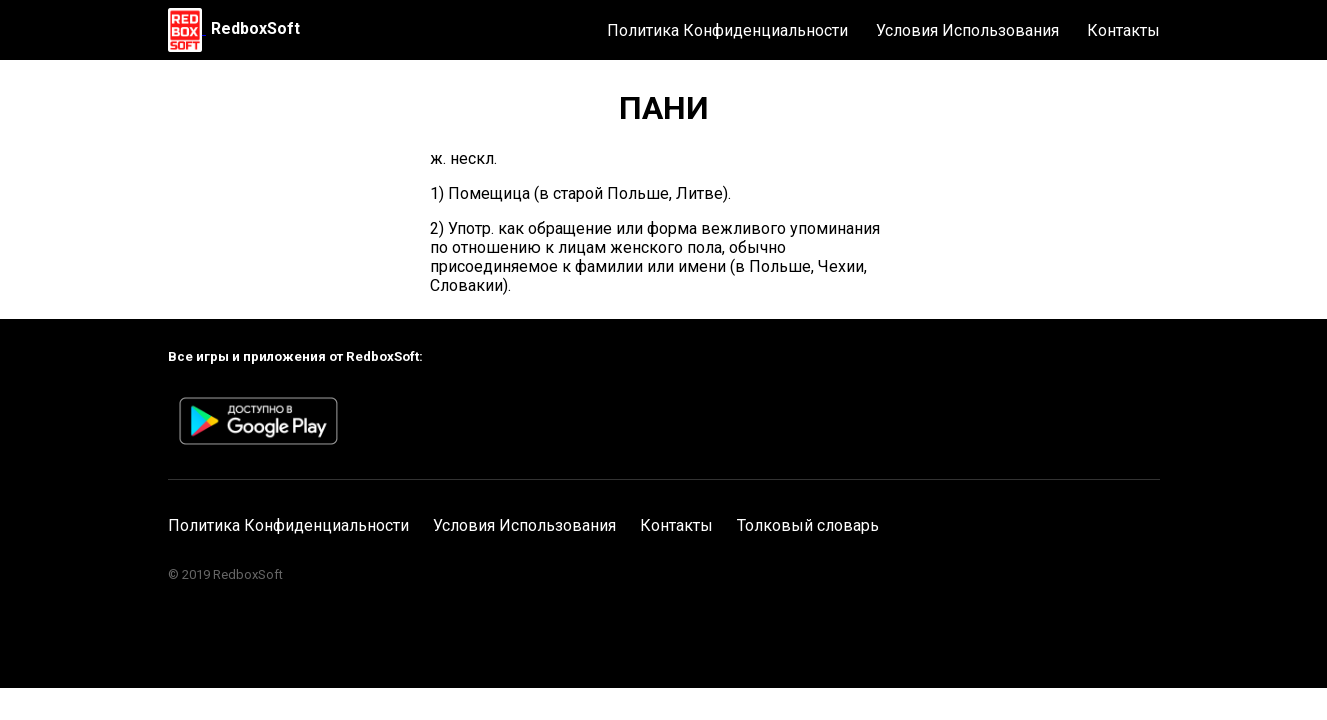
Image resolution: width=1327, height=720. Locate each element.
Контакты (1123, 30)
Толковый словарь (808, 525)
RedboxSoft (255, 28)
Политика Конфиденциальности (727, 30)
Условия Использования (967, 30)
